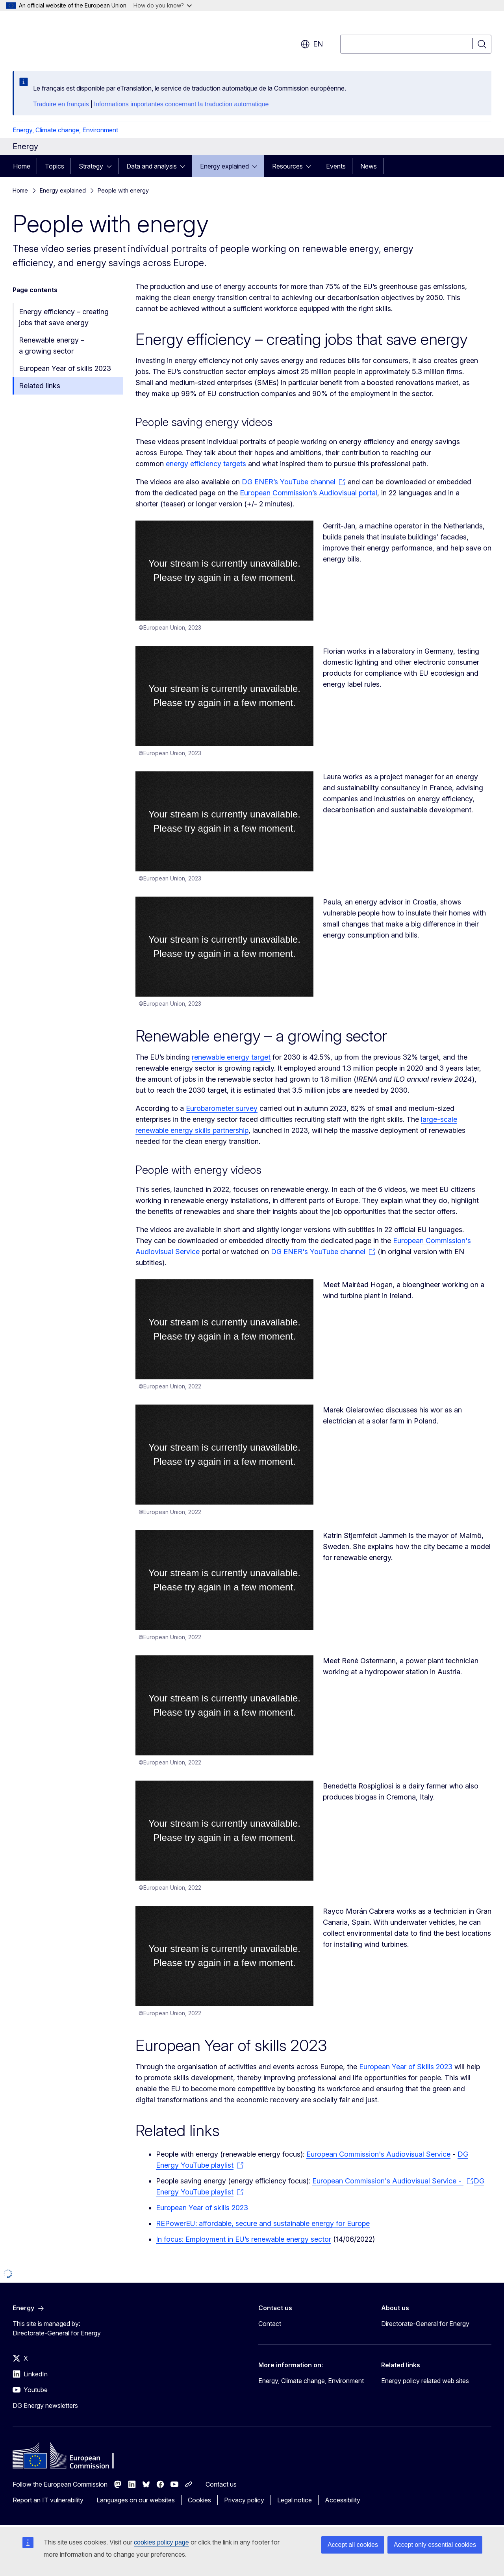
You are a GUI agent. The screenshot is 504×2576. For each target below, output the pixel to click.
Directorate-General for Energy (425, 2324)
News (368, 166)
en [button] (311, 44)
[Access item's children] (111, 166)
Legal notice (294, 2500)
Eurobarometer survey (222, 1108)
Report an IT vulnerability (48, 2500)
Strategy (91, 166)
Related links (39, 386)
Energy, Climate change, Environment (65, 130)
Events (336, 166)
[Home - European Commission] (76, 39)
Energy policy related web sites (425, 2381)
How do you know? (162, 5)
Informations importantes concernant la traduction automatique (181, 104)
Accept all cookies (353, 2544)
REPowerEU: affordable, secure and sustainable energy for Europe (263, 2223)
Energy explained (224, 166)
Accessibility (342, 2500)
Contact (269, 2324)
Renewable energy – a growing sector (51, 345)
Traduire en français (61, 104)
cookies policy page (161, 2542)
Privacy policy (244, 2500)
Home (21, 166)
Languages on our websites (135, 2500)
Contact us (221, 2484)
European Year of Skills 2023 (405, 2067)
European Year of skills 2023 (65, 368)
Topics (54, 166)
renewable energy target (231, 1057)
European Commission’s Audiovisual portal (308, 493)
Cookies (199, 2500)
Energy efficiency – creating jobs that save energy (64, 317)
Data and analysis (151, 166)
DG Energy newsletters (45, 2405)
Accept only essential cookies (435, 2544)
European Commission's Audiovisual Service (378, 2154)
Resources (287, 166)
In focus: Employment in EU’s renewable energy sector (243, 2239)
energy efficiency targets (206, 464)
